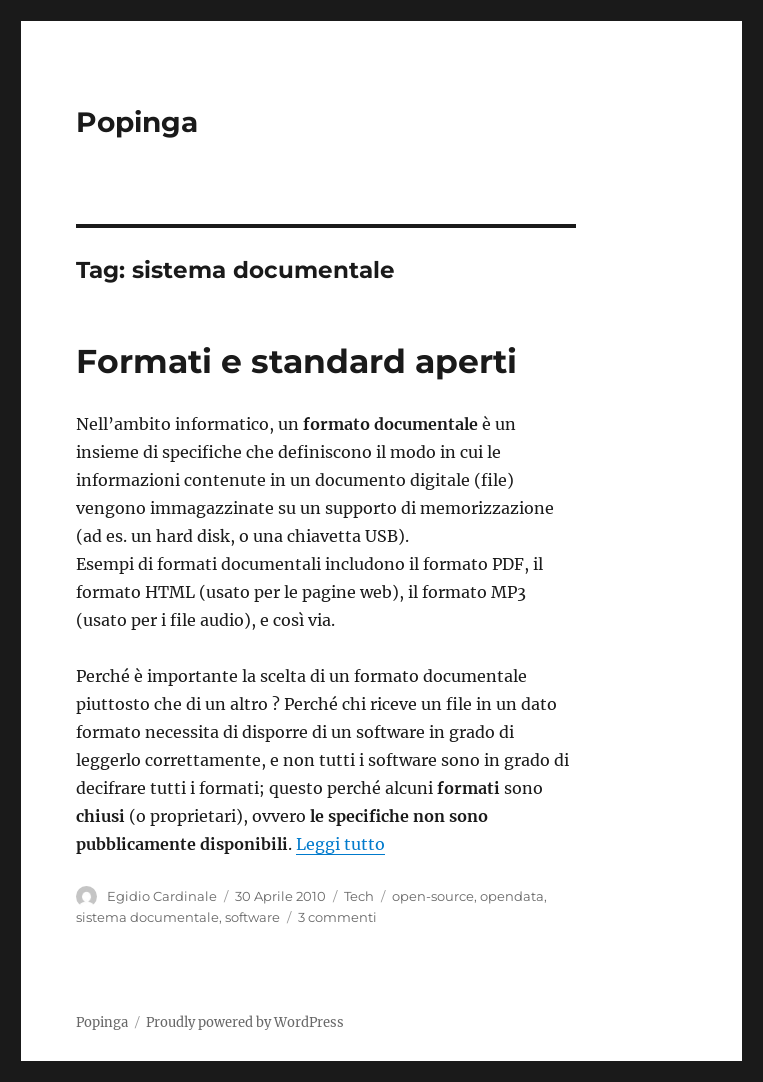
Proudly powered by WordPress (245, 1022)
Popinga (137, 122)
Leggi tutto (340, 844)
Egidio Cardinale (162, 896)
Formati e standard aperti (296, 361)
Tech (359, 896)
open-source (433, 896)
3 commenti (337, 917)
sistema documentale (147, 917)
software (252, 917)
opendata (512, 896)
